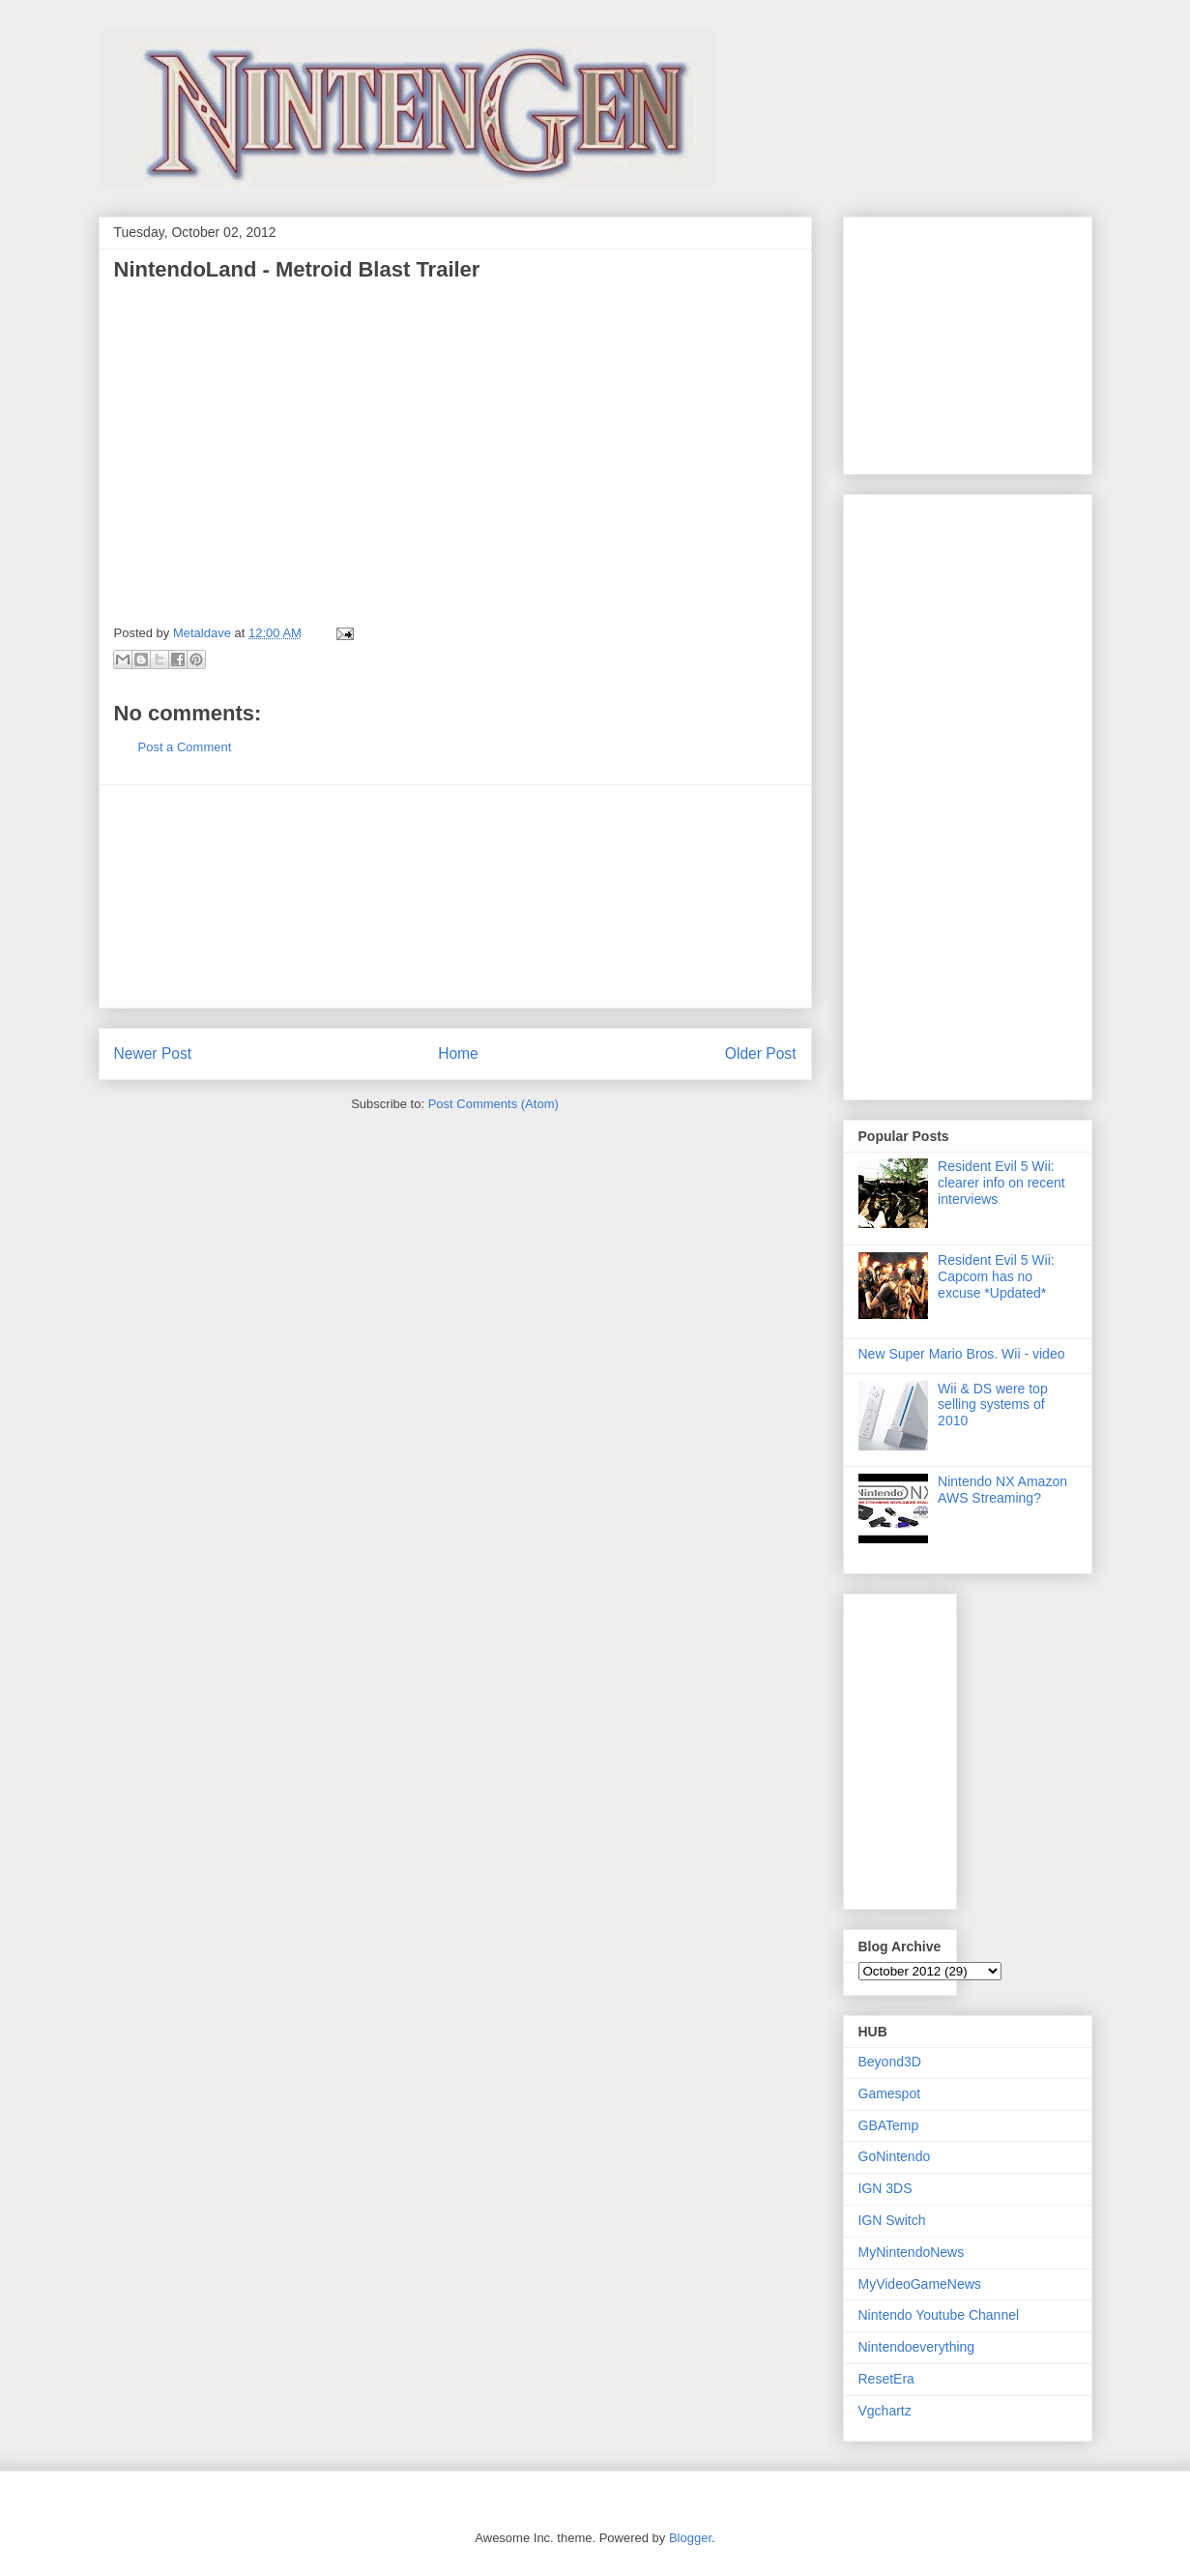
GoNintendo (894, 2156)
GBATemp (888, 2125)
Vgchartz (885, 2410)
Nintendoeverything (916, 2347)
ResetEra (886, 2378)
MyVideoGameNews (919, 2284)
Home (458, 1053)
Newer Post (153, 1053)
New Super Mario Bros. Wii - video (961, 1353)
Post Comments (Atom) (493, 1104)
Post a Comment (185, 747)
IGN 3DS (885, 2188)
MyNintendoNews (911, 2252)
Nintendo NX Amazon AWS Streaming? (1002, 1490)
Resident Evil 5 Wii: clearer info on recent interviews (1001, 1182)
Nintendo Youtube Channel (939, 2315)
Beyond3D (889, 2061)
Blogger (690, 2538)
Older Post (761, 1053)
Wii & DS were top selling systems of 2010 (993, 1405)
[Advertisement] (455, 896)
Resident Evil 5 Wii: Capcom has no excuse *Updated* (996, 1276)
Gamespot (889, 2093)
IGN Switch (892, 2220)
